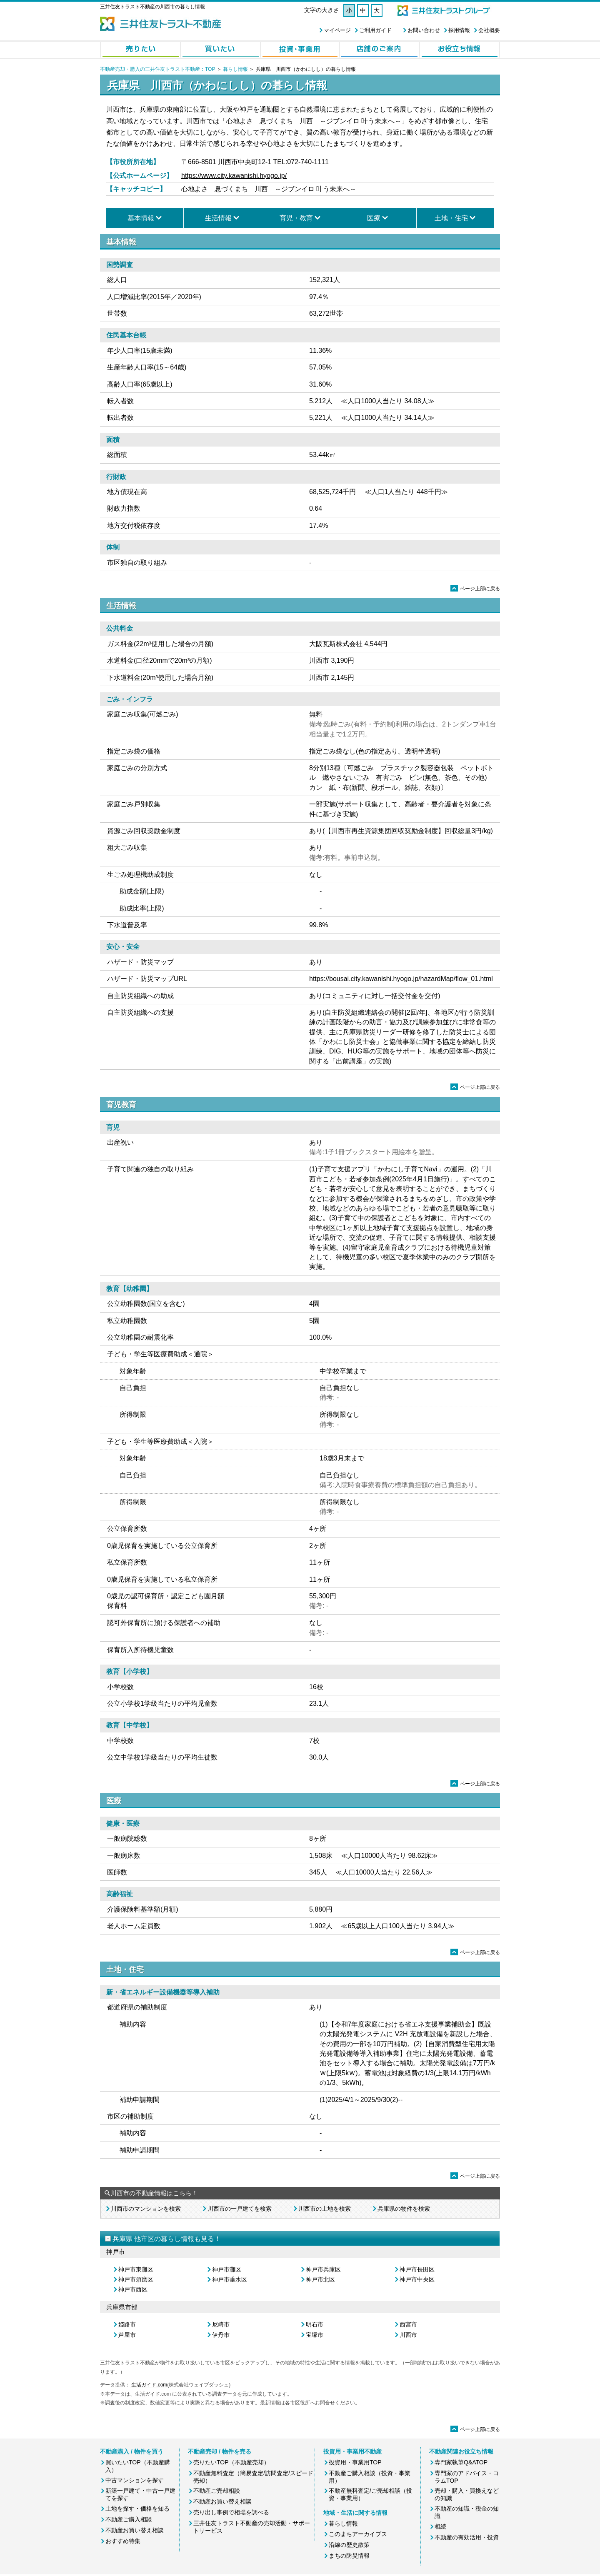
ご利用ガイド (375, 30)
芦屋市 (127, 2334)
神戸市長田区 (417, 2269)
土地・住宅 (451, 218)
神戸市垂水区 (229, 2279)
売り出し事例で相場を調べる (231, 2512)
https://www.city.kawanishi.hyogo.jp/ (234, 175)
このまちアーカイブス (358, 2534)
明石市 (314, 2324)
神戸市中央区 (417, 2279)
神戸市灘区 (226, 2269)
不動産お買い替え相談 (134, 2530)
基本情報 (141, 218)
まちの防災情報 (349, 2555)
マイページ (337, 30)
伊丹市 (221, 2334)
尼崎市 (221, 2324)
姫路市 (127, 2324)
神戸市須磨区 (135, 2279)
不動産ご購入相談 (128, 2519)
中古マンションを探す (134, 2480)
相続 (440, 2526)
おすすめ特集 (122, 2541)
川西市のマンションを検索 (146, 2208)
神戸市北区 (320, 2279)
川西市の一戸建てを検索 (240, 2208)
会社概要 (489, 30)
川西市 (408, 2334)
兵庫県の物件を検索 (404, 2208)
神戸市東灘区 (135, 2269)
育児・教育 (296, 218)
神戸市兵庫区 (323, 2269)
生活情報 (218, 218)
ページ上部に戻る (475, 589)
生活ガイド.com (148, 2385)
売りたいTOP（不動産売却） (231, 2462)
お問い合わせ (424, 30)
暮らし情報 (235, 69)
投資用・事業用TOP (355, 2462)
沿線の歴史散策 (349, 2544)
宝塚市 (314, 2334)
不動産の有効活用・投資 (467, 2537)
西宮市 (408, 2324)
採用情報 (459, 30)
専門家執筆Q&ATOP (461, 2462)
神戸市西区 (133, 2289)
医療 (373, 218)
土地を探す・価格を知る (137, 2508)
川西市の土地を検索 (324, 2208)
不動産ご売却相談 (216, 2490)
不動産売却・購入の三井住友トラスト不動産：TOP (157, 69)
